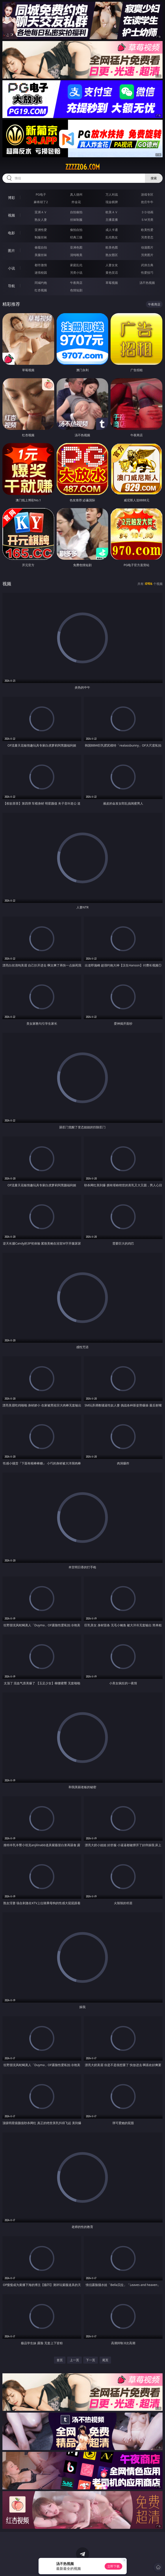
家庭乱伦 (76, 265)
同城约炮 (41, 283)
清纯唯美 (76, 255)
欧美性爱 (147, 230)
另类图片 (147, 255)
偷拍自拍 (76, 230)
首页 (60, 2360)
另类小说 (76, 272)
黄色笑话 (112, 272)
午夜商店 (76, 283)
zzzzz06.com (82, 167)
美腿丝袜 (41, 255)
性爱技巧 (147, 272)
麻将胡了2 (41, 202)
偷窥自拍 (41, 247)
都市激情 (41, 265)
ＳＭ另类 (147, 219)
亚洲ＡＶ (41, 212)
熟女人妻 (41, 219)
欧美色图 (112, 247)
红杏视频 (41, 290)
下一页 (90, 2360)
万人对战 (112, 194)
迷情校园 (41, 272)
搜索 (154, 178)
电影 (11, 232)
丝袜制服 (76, 219)
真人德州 (76, 194)
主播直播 (112, 219)
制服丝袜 (41, 237)
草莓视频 (112, 283)
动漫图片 (147, 247)
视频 (11, 215)
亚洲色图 (76, 247)
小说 (11, 268)
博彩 (11, 197)
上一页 (74, 2360)
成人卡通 (112, 230)
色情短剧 (76, 290)
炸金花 (76, 202)
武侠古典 (147, 265)
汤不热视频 (147, 283)
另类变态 (147, 237)
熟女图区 (112, 255)
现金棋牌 (112, 202)
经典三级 (76, 237)
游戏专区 (147, 194)
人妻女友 (112, 265)
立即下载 (113, 2566)
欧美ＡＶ (112, 212)
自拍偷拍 (76, 212)
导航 (11, 285)
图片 (11, 250)
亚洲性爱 (41, 230)
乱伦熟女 (112, 237)
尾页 (105, 2360)
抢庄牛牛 (147, 202)
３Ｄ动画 (147, 212)
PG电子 (41, 194)
